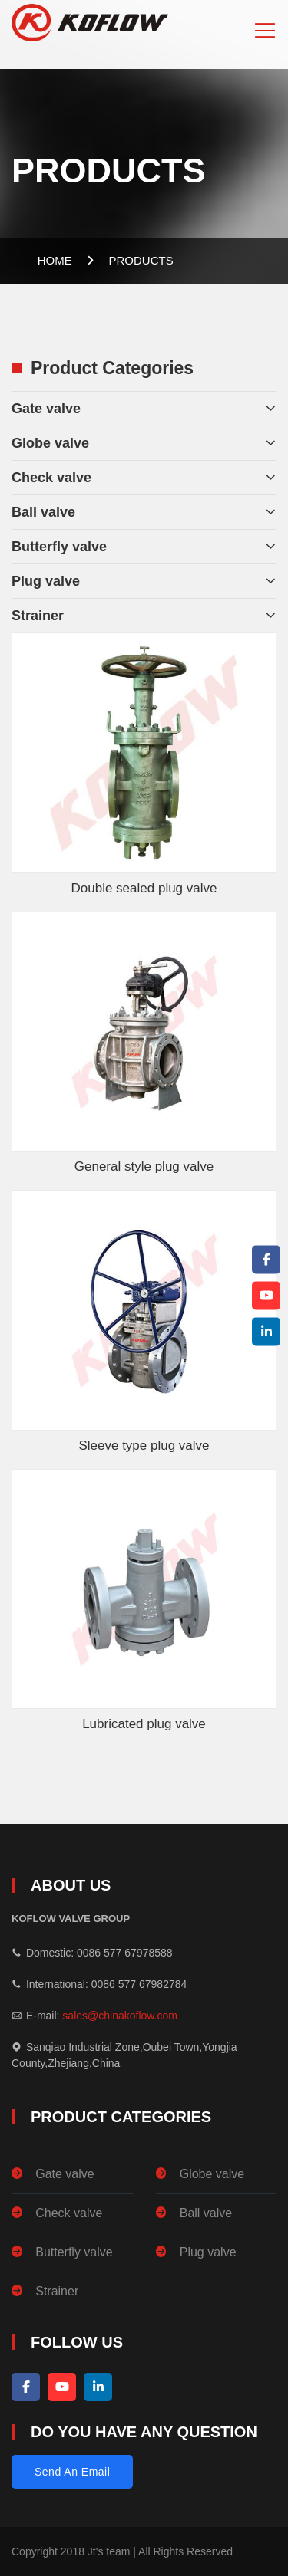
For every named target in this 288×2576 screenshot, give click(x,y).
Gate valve (46, 408)
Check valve (51, 477)
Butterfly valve (59, 546)
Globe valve (50, 443)
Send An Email (72, 2472)
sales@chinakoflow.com (119, 2015)
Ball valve (43, 512)
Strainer (38, 615)
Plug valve (46, 581)
